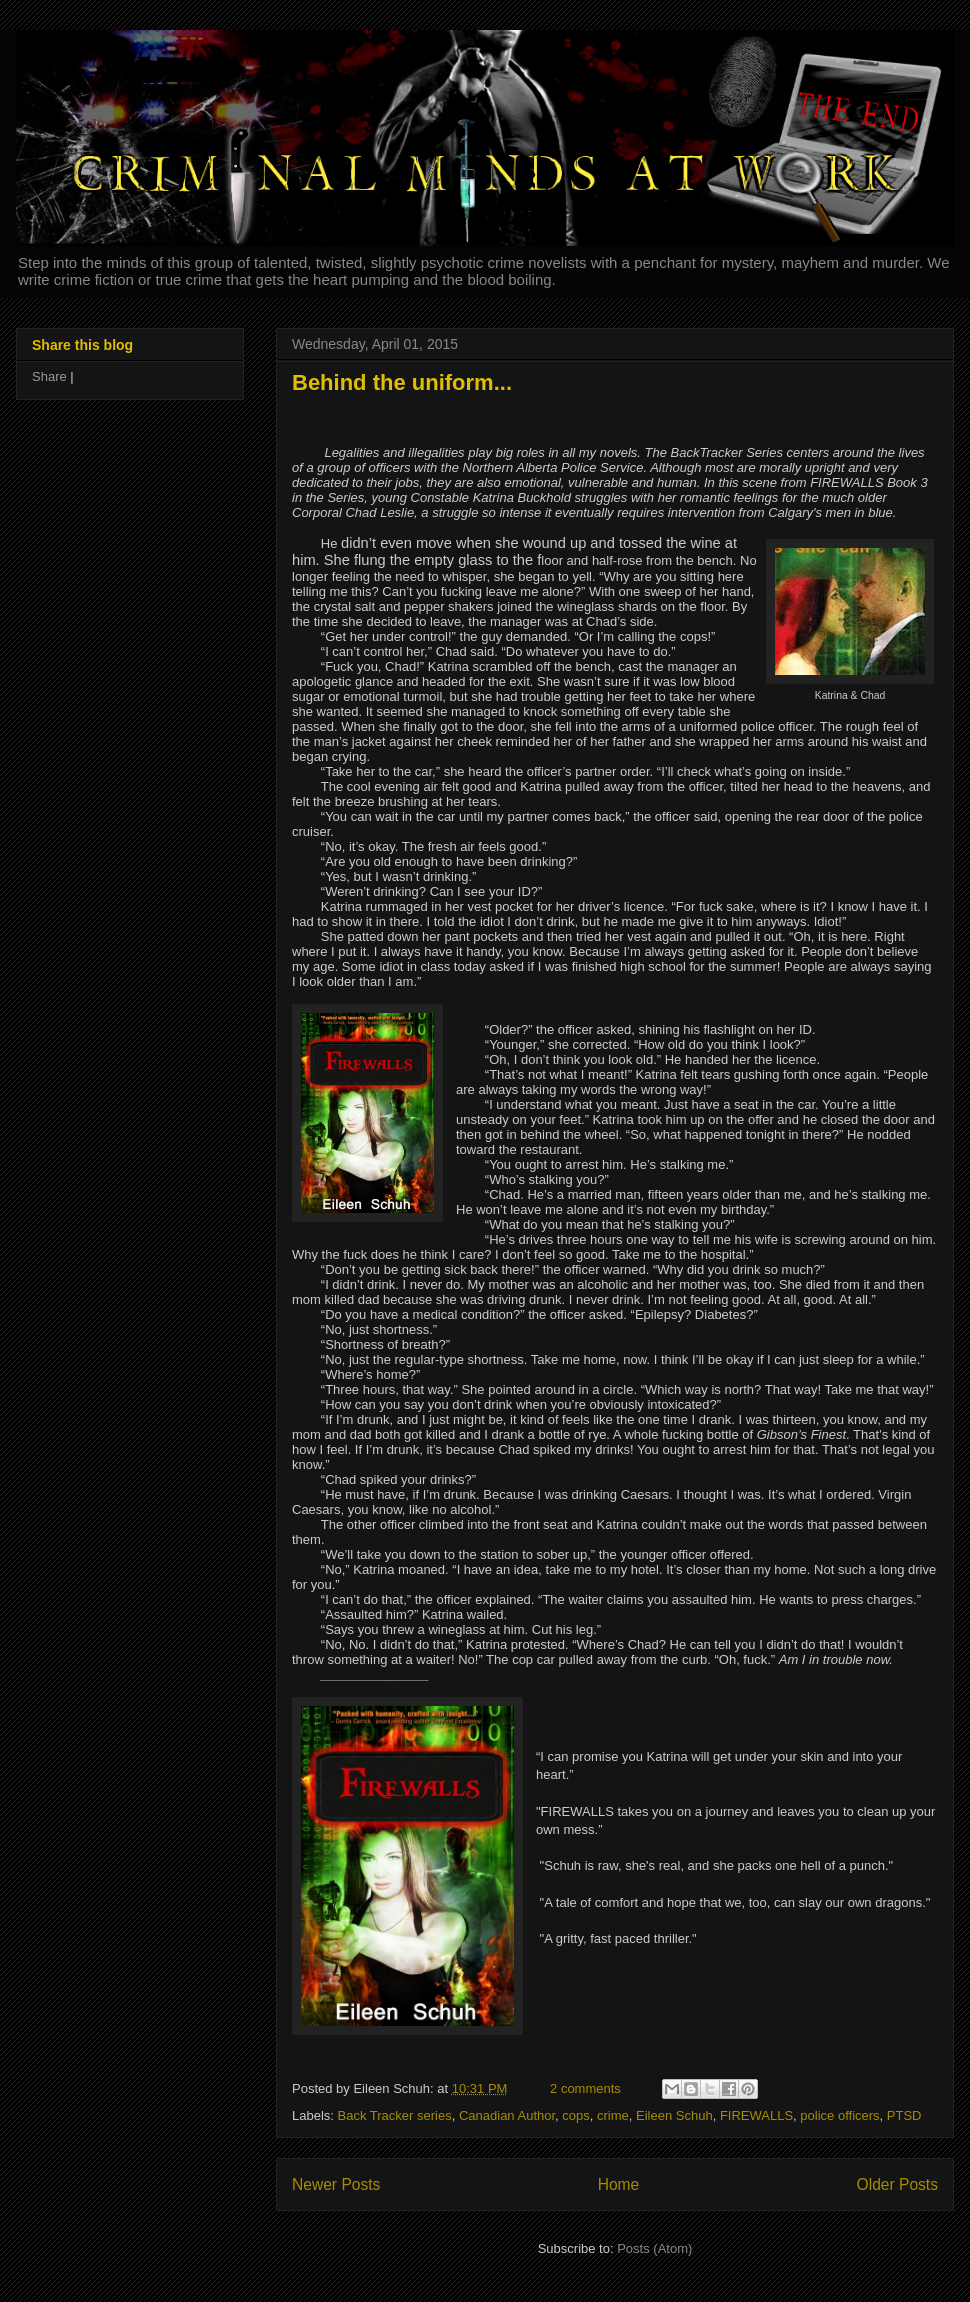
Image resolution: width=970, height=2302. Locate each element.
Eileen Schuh (674, 2115)
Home (619, 2184)
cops (575, 2115)
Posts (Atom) (654, 2248)
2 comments (585, 2088)
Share (49, 376)
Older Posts (897, 2184)
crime (613, 2115)
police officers (839, 2115)
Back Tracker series (395, 2115)
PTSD (904, 2115)
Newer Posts (336, 2184)
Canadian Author (507, 2115)
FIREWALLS (756, 2115)
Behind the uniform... (402, 382)
